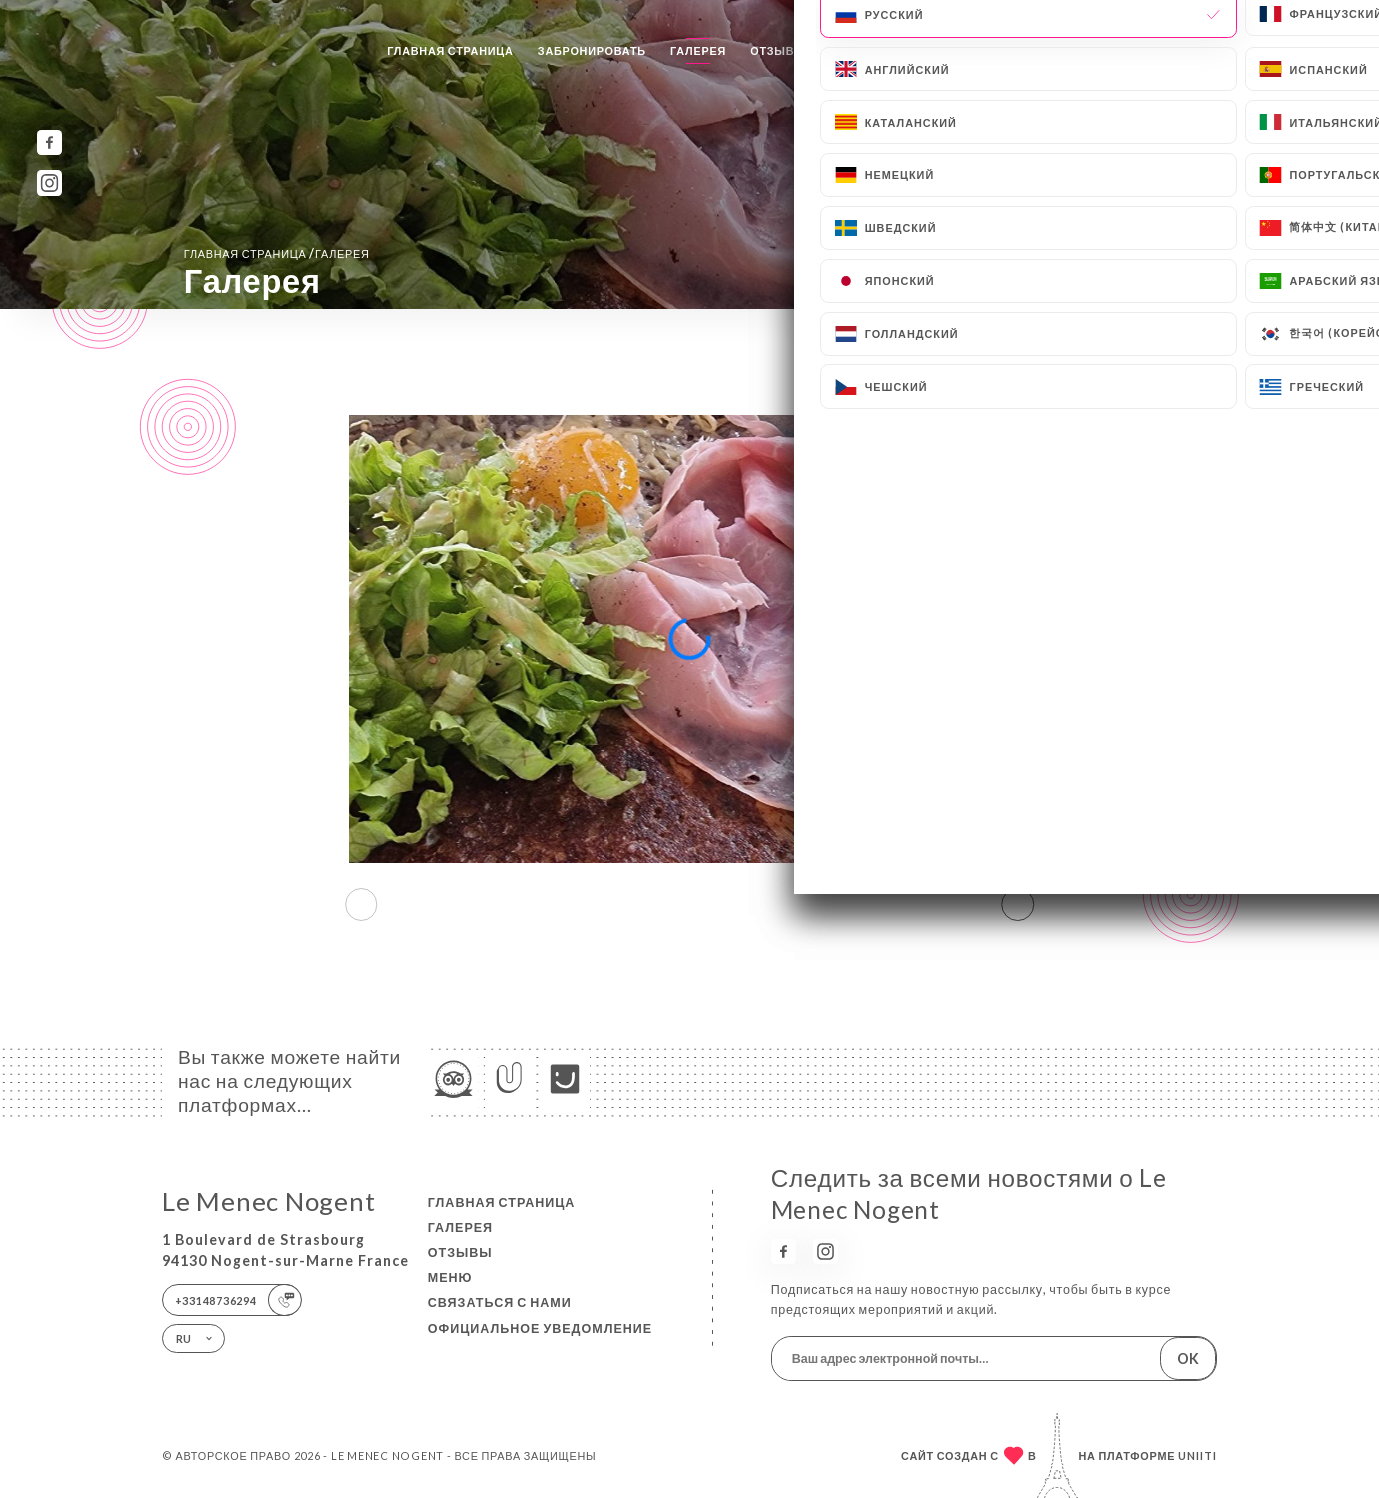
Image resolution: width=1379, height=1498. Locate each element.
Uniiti (1197, 1455)
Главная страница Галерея (277, 253)
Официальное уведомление (540, 1328)
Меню (849, 50)
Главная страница (450, 50)
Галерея (698, 50)
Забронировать (592, 50)
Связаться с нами (955, 50)
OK (1188, 1358)
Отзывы (778, 50)
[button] (1018, 905)
